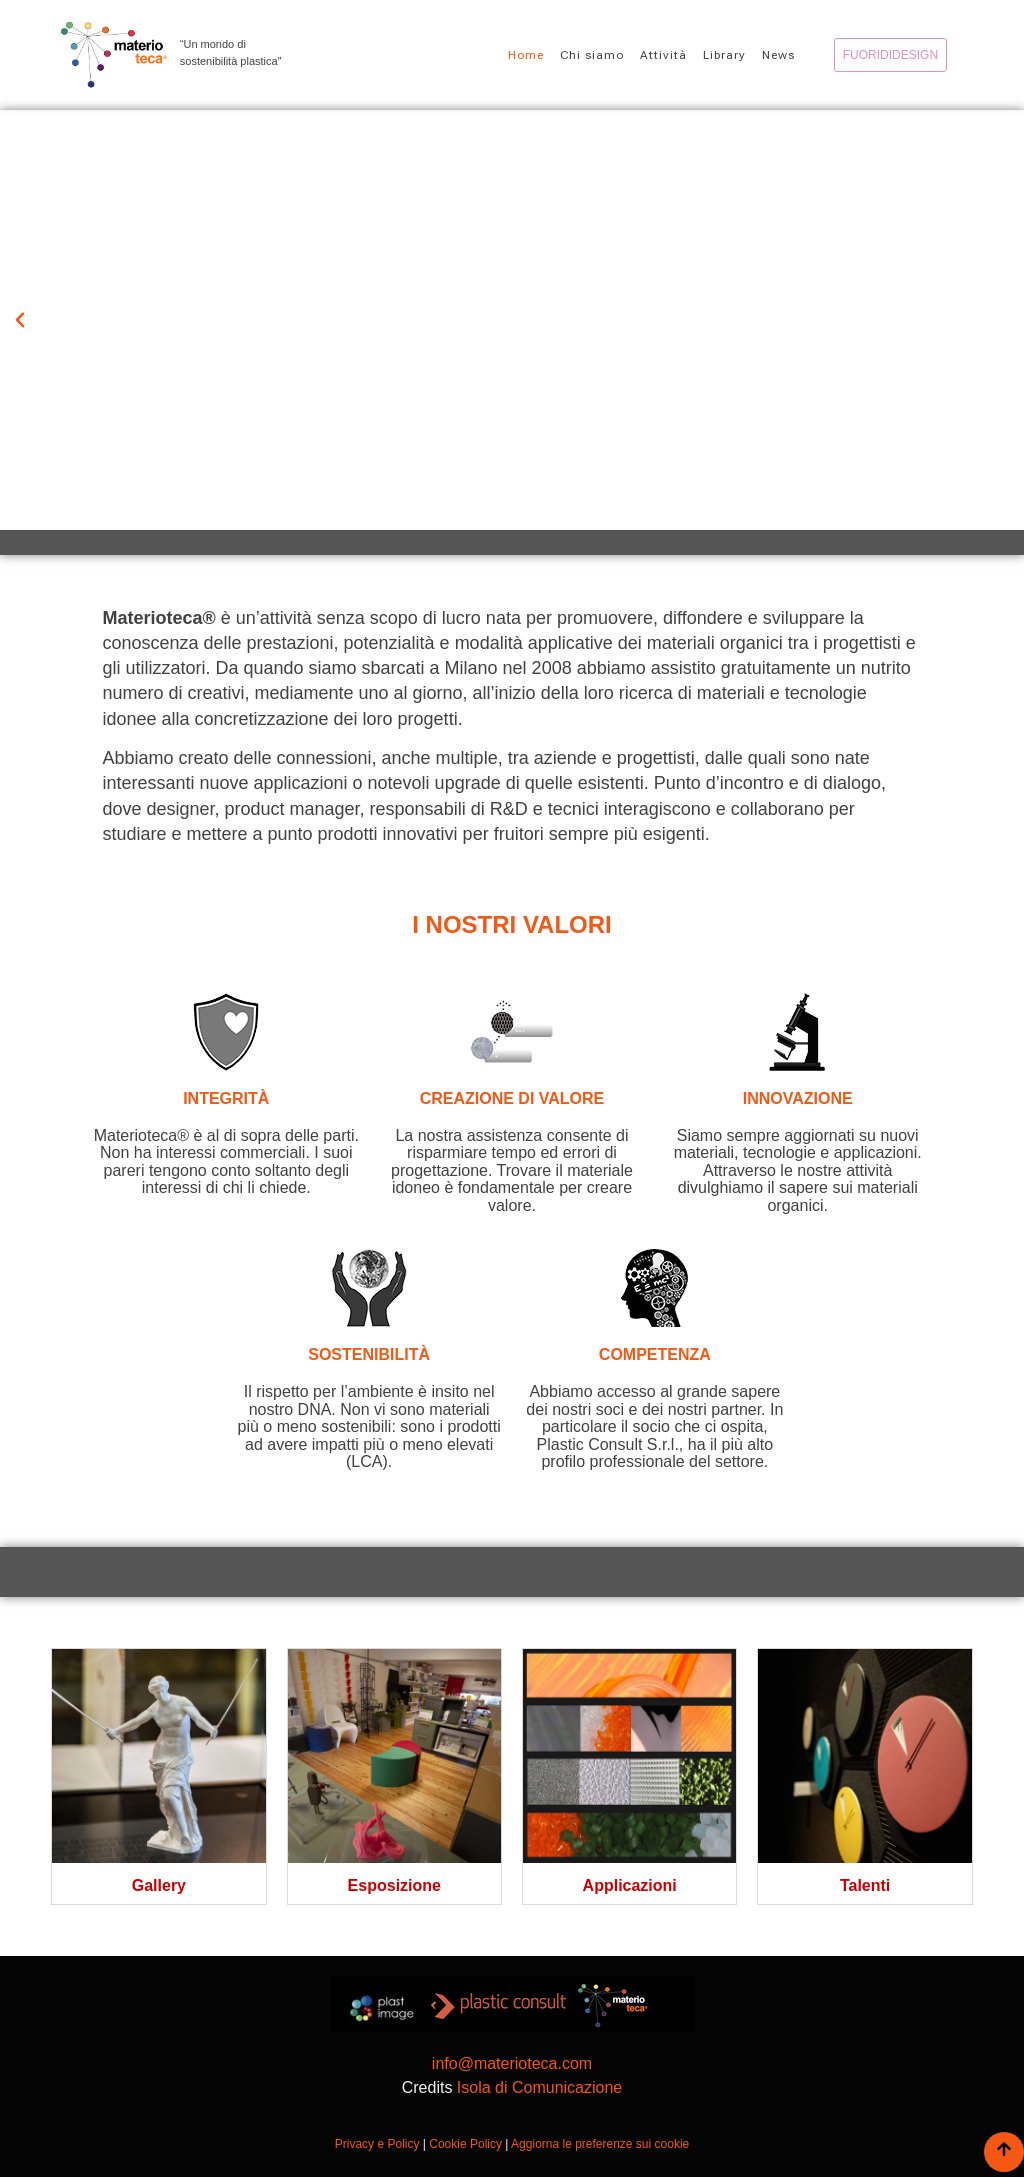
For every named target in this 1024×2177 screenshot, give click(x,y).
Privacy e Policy (377, 2144)
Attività (663, 55)
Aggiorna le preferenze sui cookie (600, 2144)
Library (724, 55)
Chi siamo (592, 55)
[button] (20, 320)
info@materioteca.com (512, 2063)
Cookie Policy (465, 2144)
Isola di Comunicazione (539, 2087)
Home (526, 55)
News (778, 55)
